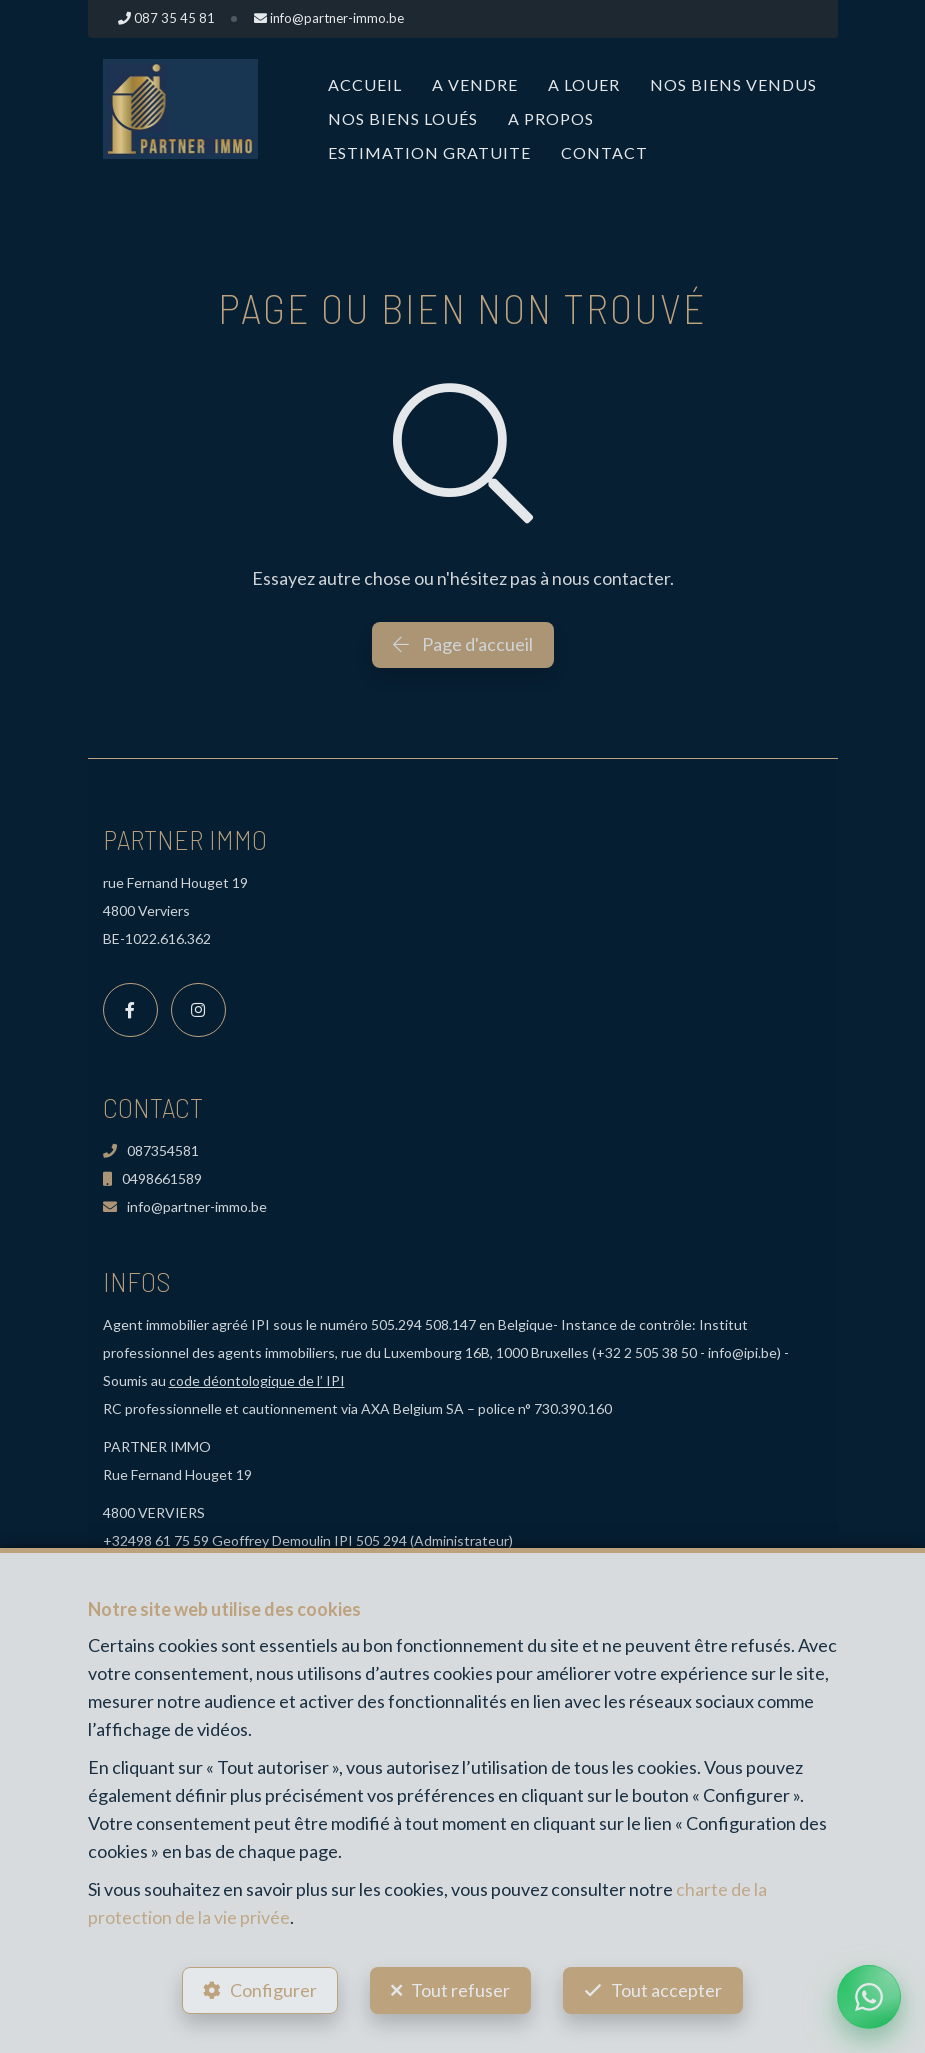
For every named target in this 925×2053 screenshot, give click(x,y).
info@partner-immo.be (185, 1206)
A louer (584, 84)
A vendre (475, 84)
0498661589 (152, 1178)
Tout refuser (460, 1989)
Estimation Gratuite (429, 152)
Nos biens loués (403, 118)
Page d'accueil (463, 644)
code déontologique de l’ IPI (257, 1380)
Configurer (272, 1989)
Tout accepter (667, 1989)
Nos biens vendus (733, 84)
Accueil (365, 84)
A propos (551, 118)
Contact (604, 152)
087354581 (151, 1150)
